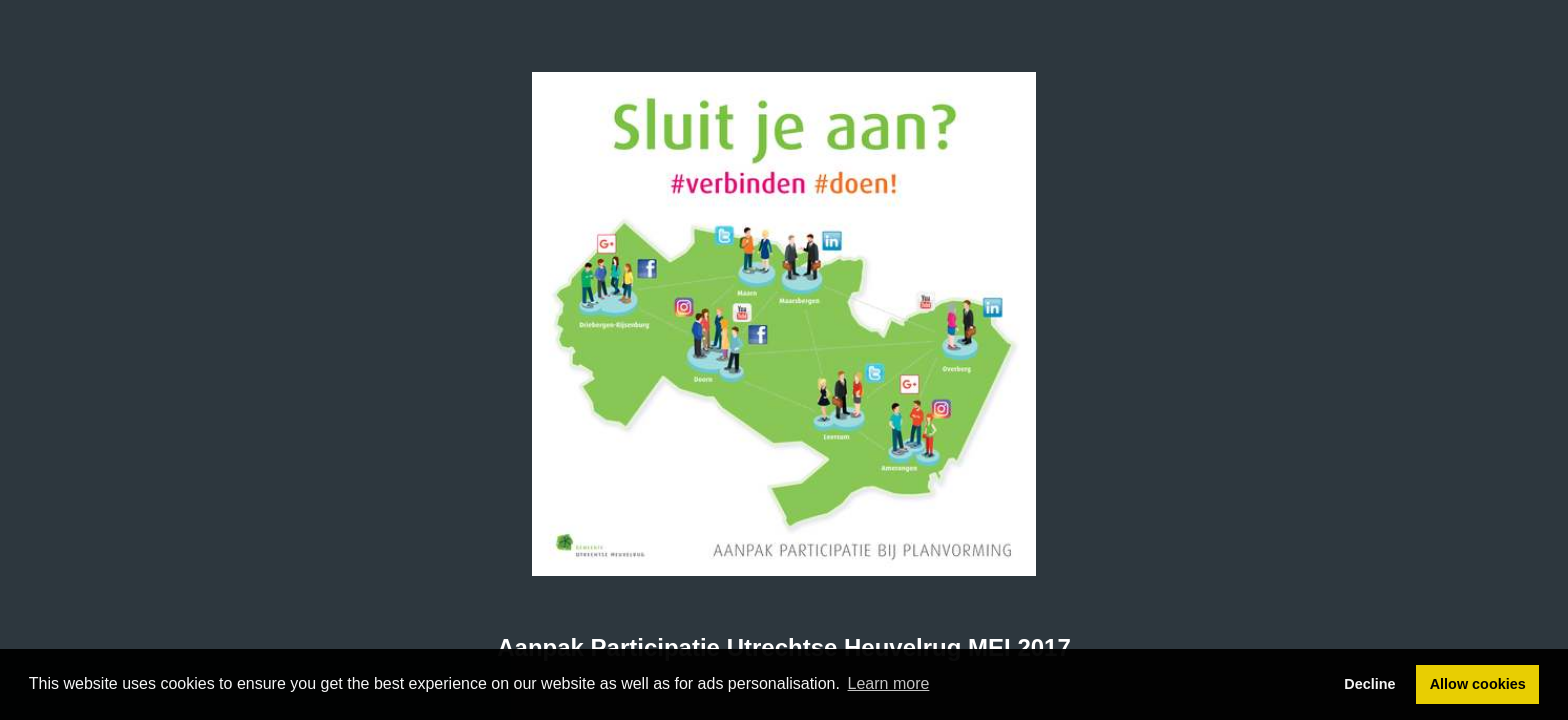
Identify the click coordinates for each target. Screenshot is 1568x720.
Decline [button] (1369, 684)
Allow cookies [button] (1478, 684)
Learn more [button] (889, 683)
